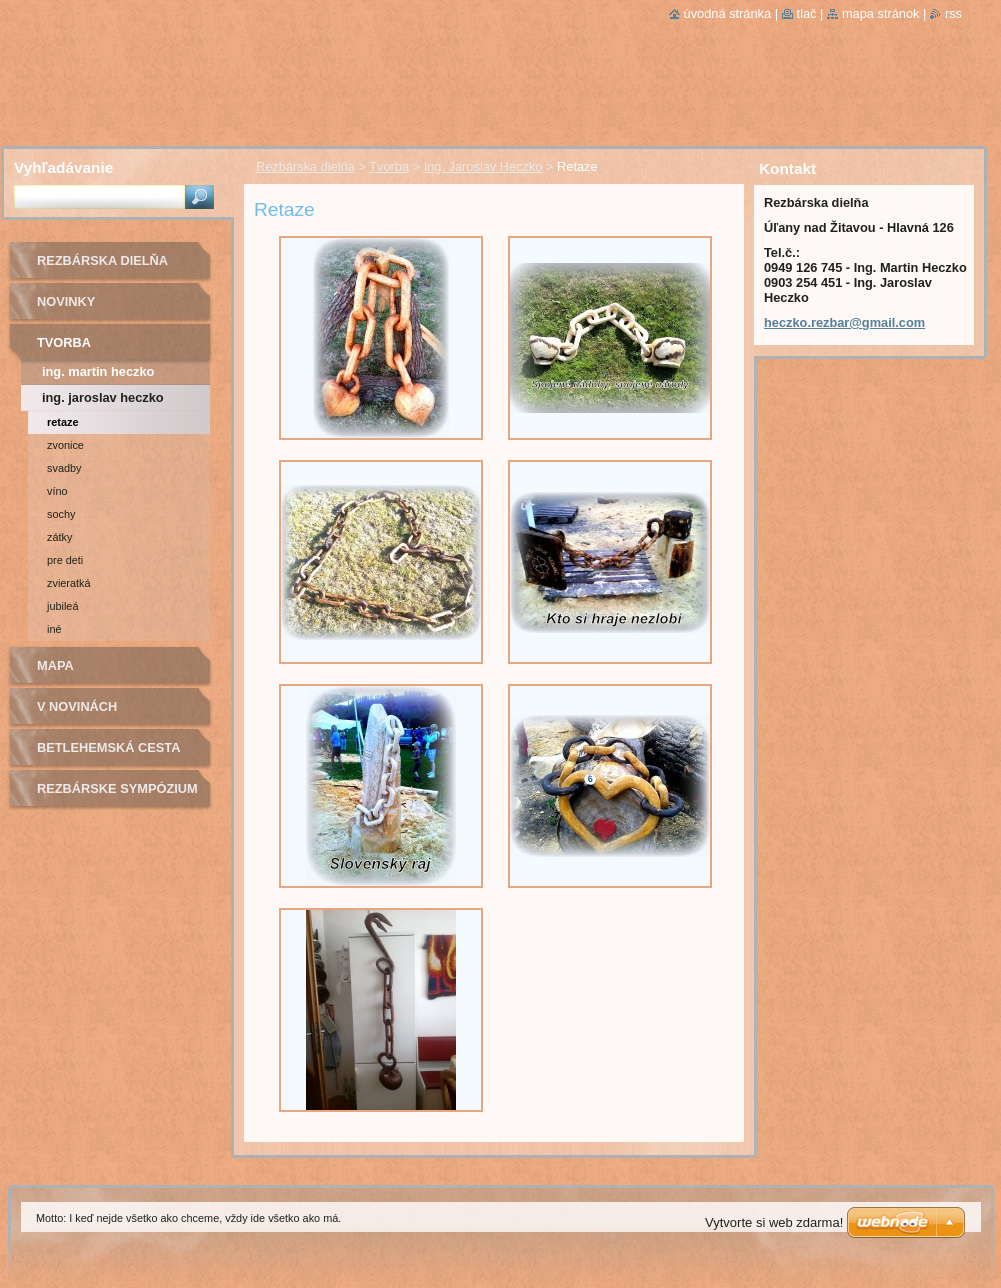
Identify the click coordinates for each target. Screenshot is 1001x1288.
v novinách (77, 706)
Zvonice (65, 445)
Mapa (55, 665)
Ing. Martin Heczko (98, 371)
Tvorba (389, 166)
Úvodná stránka (728, 13)
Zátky (59, 537)
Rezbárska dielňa (305, 166)
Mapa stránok (881, 13)
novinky (66, 301)
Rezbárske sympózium (117, 788)
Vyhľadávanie (63, 167)
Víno (57, 491)
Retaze (62, 422)
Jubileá (62, 606)
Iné (54, 629)
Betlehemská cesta (108, 747)
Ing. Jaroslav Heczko (483, 166)
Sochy (61, 514)
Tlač (807, 13)
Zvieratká (69, 583)
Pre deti (65, 560)
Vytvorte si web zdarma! (774, 1222)
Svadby (64, 468)
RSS (953, 13)
